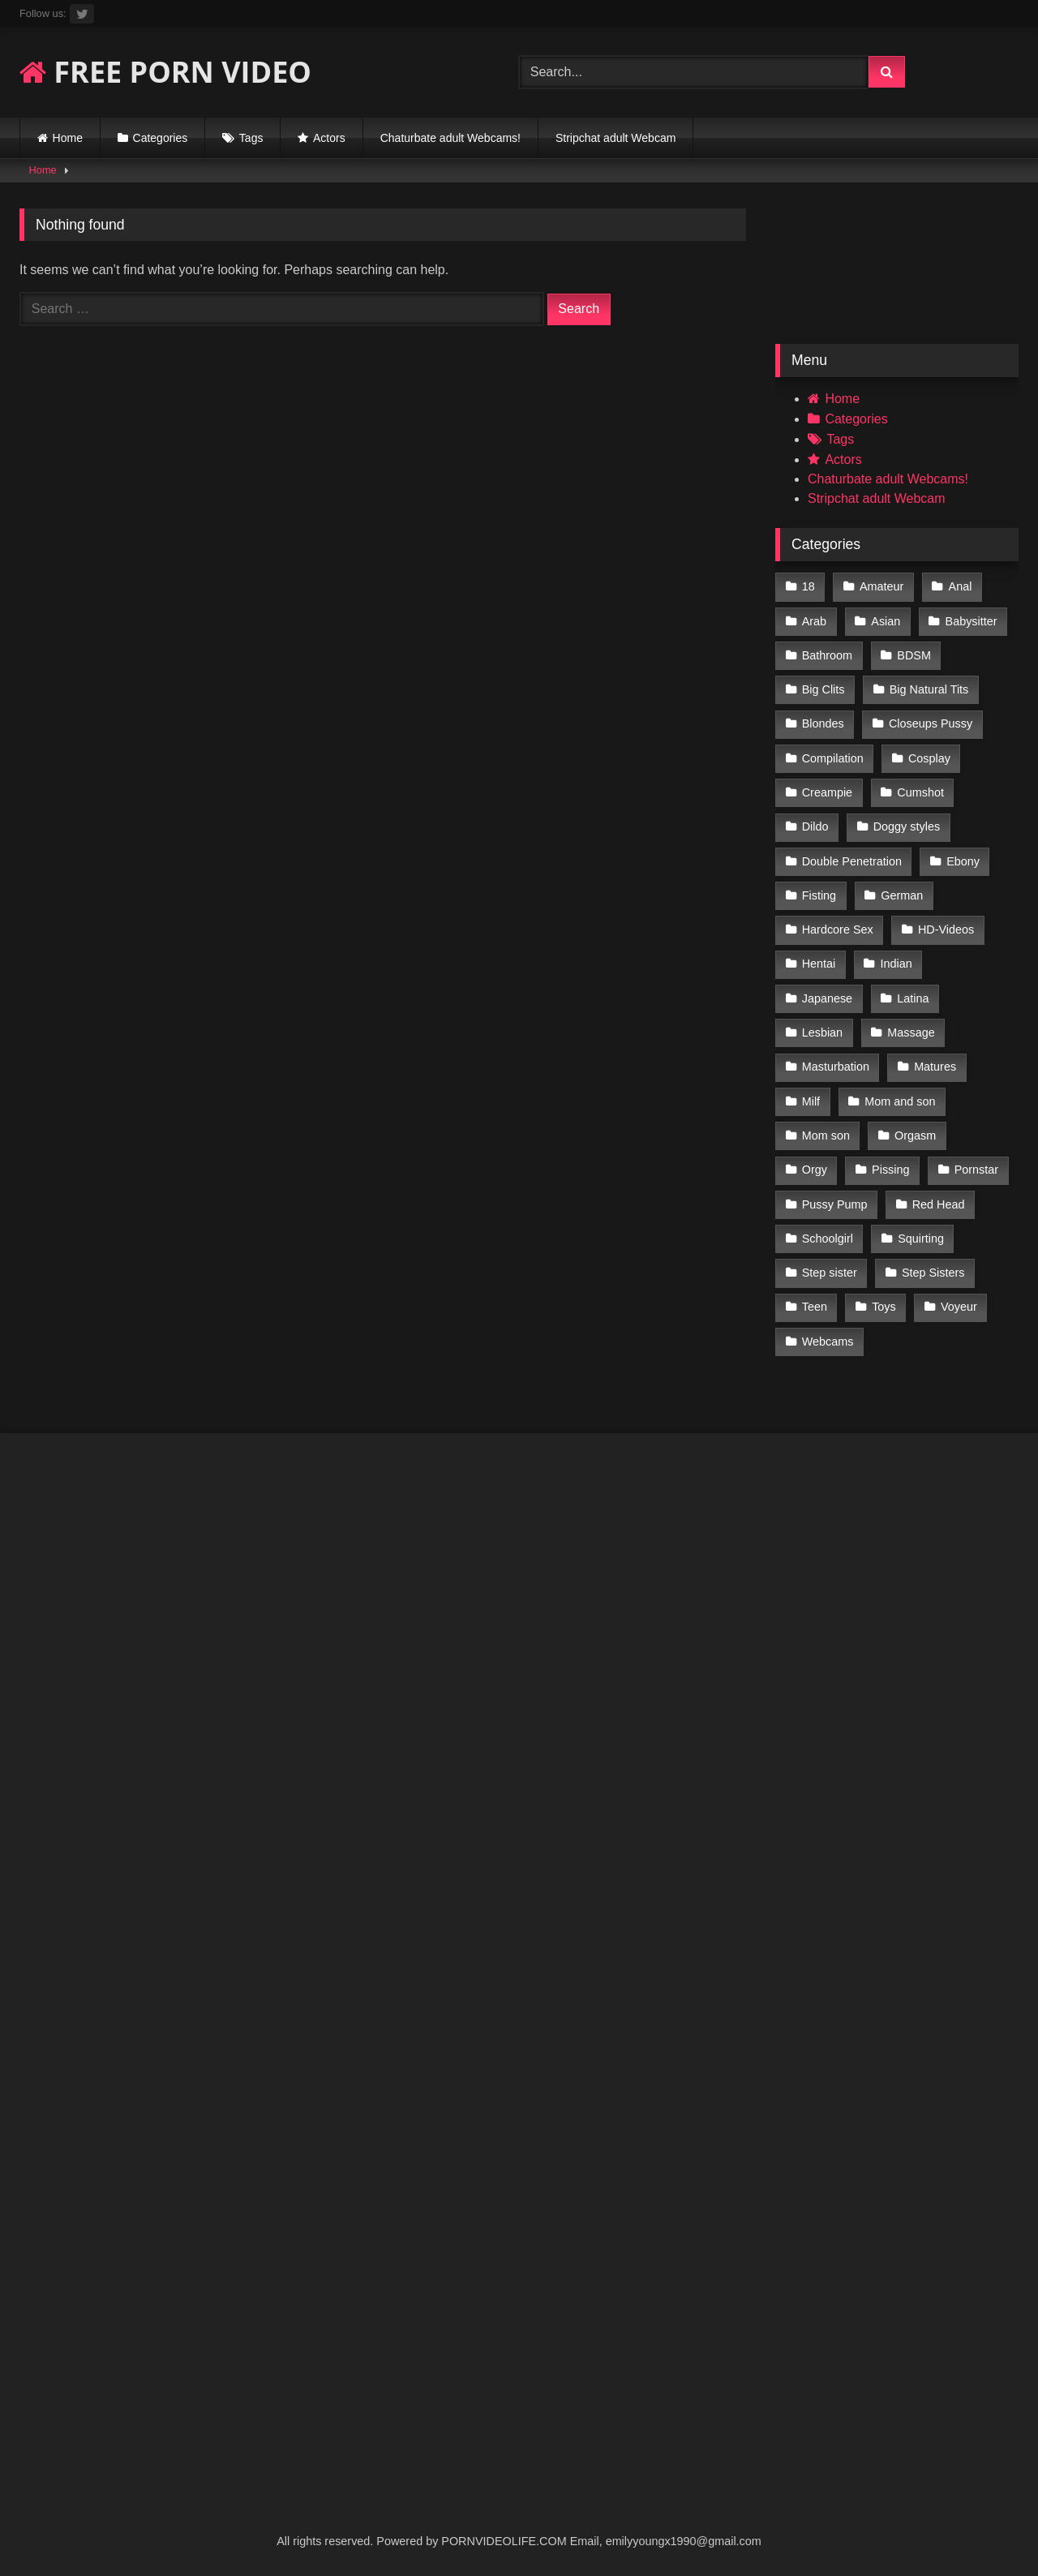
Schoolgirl (827, 1238)
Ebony (963, 861)
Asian (885, 621)
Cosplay (929, 758)
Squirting (921, 1238)
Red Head (938, 1204)
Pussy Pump (835, 1204)
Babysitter (971, 621)
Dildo (815, 826)
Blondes (823, 723)
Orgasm (915, 1135)
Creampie (827, 792)
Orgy (814, 1169)
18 (808, 586)
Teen (814, 1306)
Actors (329, 137)
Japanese (827, 998)
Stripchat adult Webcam (615, 137)
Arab (814, 621)
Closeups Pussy (930, 723)
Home (68, 137)
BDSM (914, 655)
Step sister (829, 1272)
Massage (910, 1032)
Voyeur (959, 1306)
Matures (935, 1066)
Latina (913, 998)
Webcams (828, 1341)
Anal (960, 586)
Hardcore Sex (837, 929)
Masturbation (835, 1066)
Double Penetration (852, 861)
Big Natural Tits (929, 689)
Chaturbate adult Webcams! (450, 137)
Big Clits (823, 689)
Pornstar (976, 1169)
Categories (160, 137)
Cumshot (920, 792)
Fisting (819, 895)
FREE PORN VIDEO (165, 72)
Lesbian (822, 1032)
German (902, 895)
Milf (811, 1101)
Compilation (833, 758)
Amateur (881, 586)
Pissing (890, 1169)
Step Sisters (933, 1272)
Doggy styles (906, 826)
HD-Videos (946, 929)
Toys (884, 1306)
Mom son (826, 1135)
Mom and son (899, 1101)
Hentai (819, 963)
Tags (251, 137)
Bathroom (827, 655)
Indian (896, 963)
